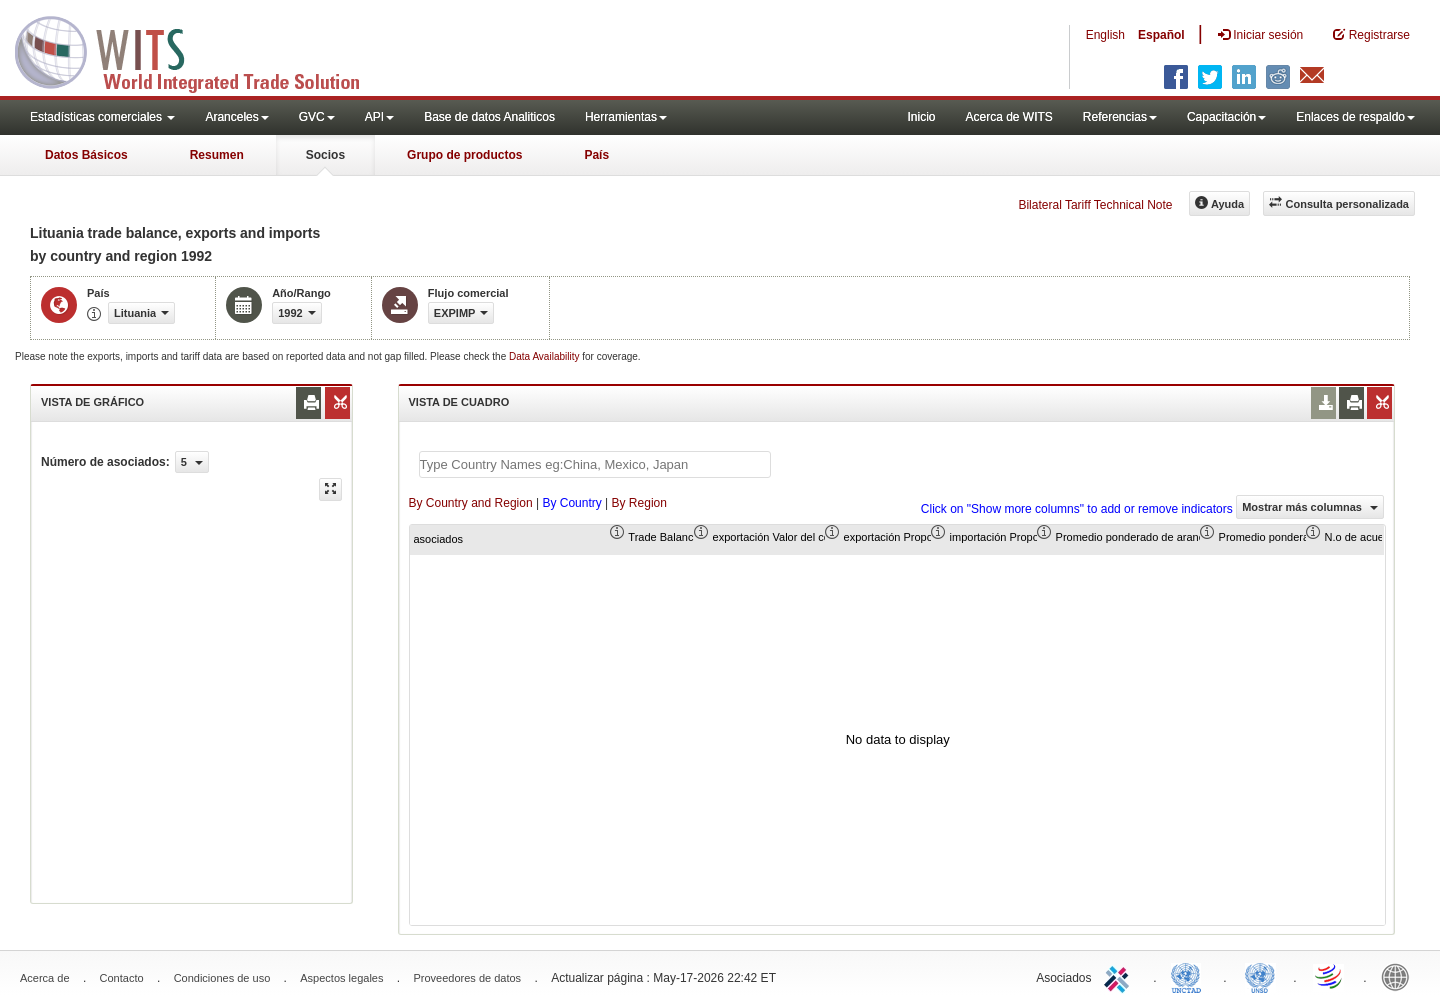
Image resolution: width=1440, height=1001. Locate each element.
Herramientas (626, 117)
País (596, 155)
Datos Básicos (86, 155)
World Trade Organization (1330, 976)
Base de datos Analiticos (489, 117)
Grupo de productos (464, 155)
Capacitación (1226, 117)
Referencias (1120, 117)
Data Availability (545, 356)
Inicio (921, 117)
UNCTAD (1190, 976)
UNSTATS (1260, 976)
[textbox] (595, 464)
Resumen (217, 155)
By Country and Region (471, 503)
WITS (200, 50)
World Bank (1400, 976)
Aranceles (236, 117)
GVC (317, 117)
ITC (1120, 976)
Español (1161, 35)
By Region (639, 503)
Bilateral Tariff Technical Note (1095, 205)
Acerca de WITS (1008, 117)
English (1105, 35)
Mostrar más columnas (1310, 507)
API (379, 117)
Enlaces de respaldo (1355, 117)
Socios (325, 155)
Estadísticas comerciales (102, 117)
